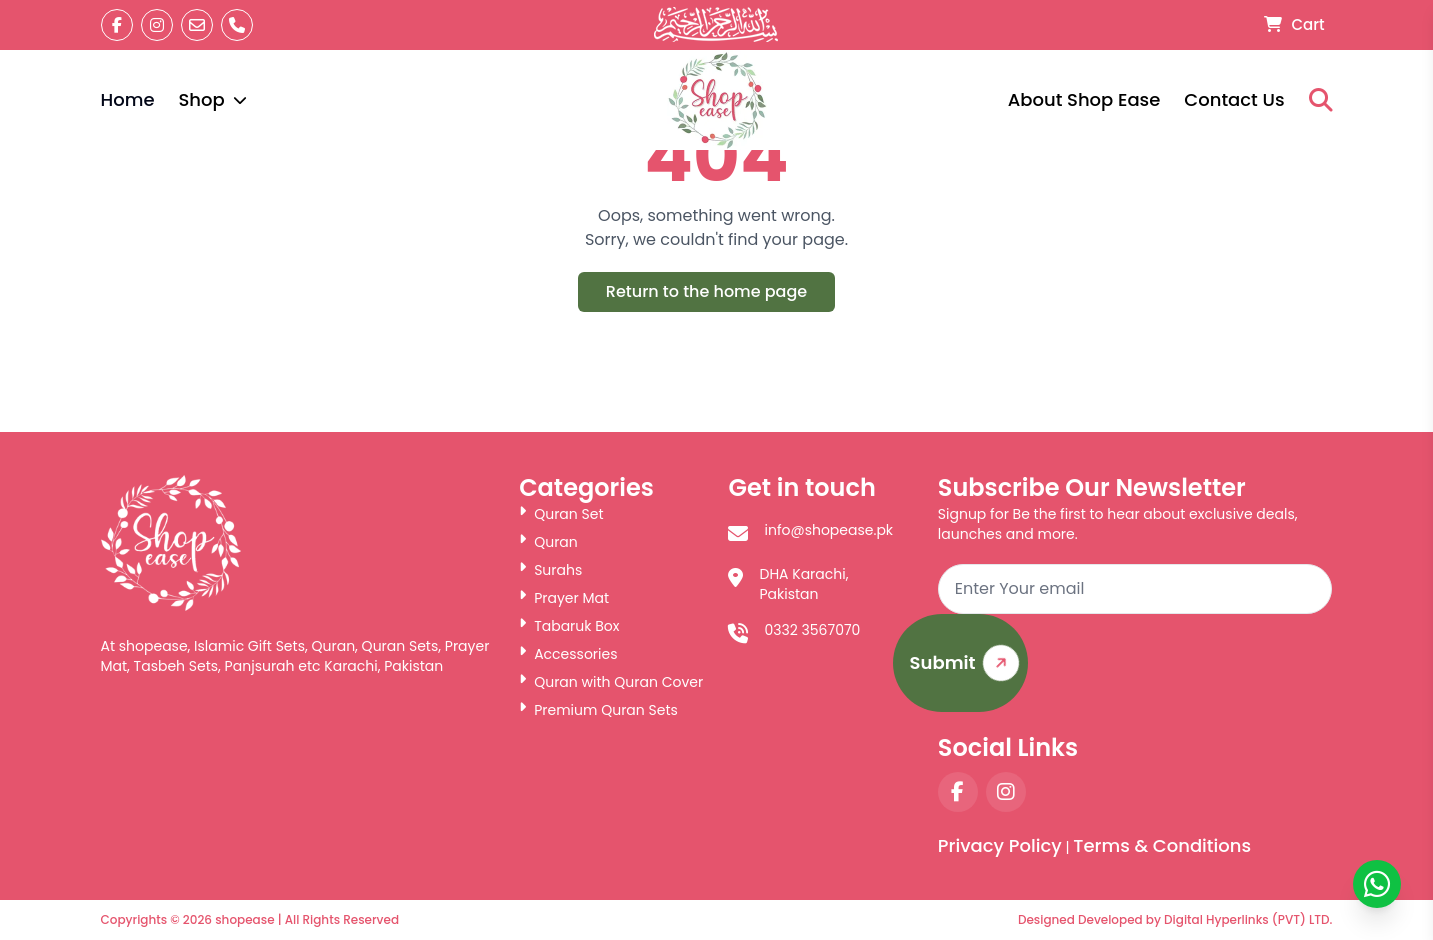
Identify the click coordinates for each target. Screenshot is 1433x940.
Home (128, 99)
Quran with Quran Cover (611, 682)
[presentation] (1180, 673)
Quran (548, 542)
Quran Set (561, 514)
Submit (968, 663)
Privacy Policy (1000, 845)
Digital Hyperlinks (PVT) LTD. (1248, 919)
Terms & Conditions (1162, 845)
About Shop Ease (1084, 99)
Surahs (550, 570)
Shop (212, 99)
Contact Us (1234, 99)
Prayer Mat (564, 598)
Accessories (568, 654)
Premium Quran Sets (598, 710)
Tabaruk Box (569, 626)
